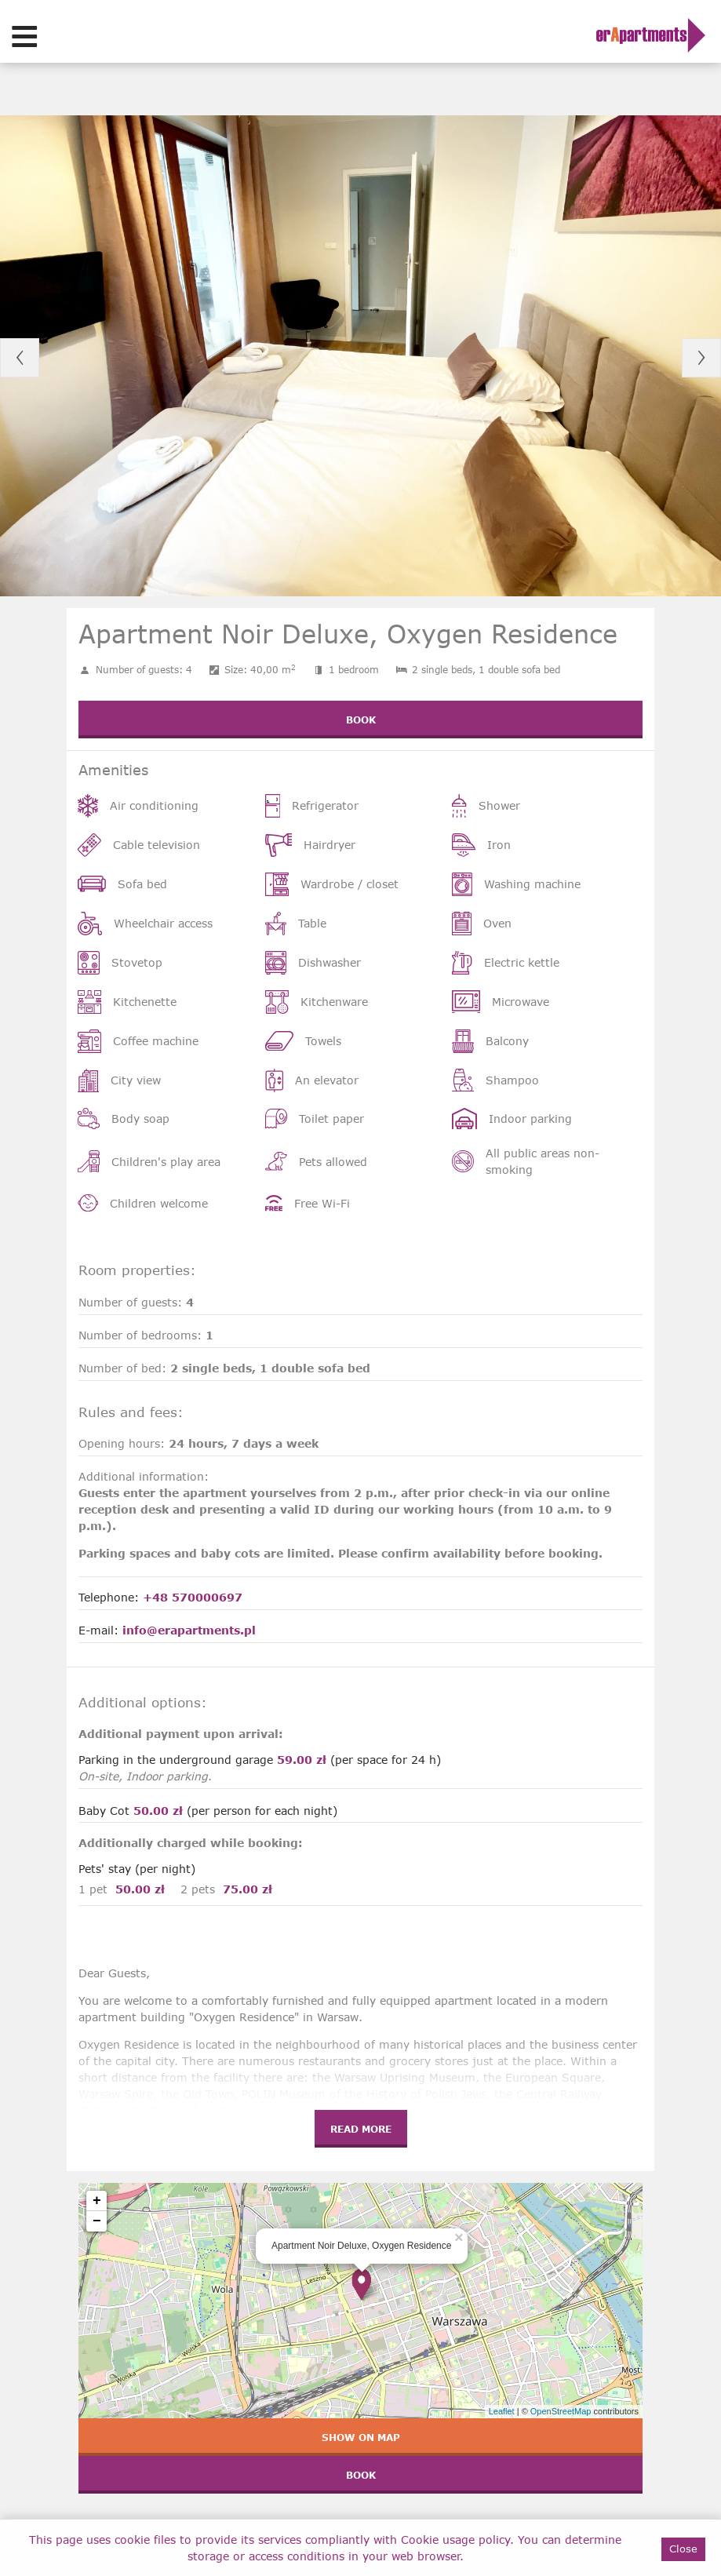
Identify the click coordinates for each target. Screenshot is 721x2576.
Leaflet (502, 2411)
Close (683, 2548)
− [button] (97, 2221)
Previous (19, 357)
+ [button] (97, 2201)
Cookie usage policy (455, 2539)
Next (701, 357)
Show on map (361, 2437)
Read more (360, 2128)
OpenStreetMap (561, 2411)
